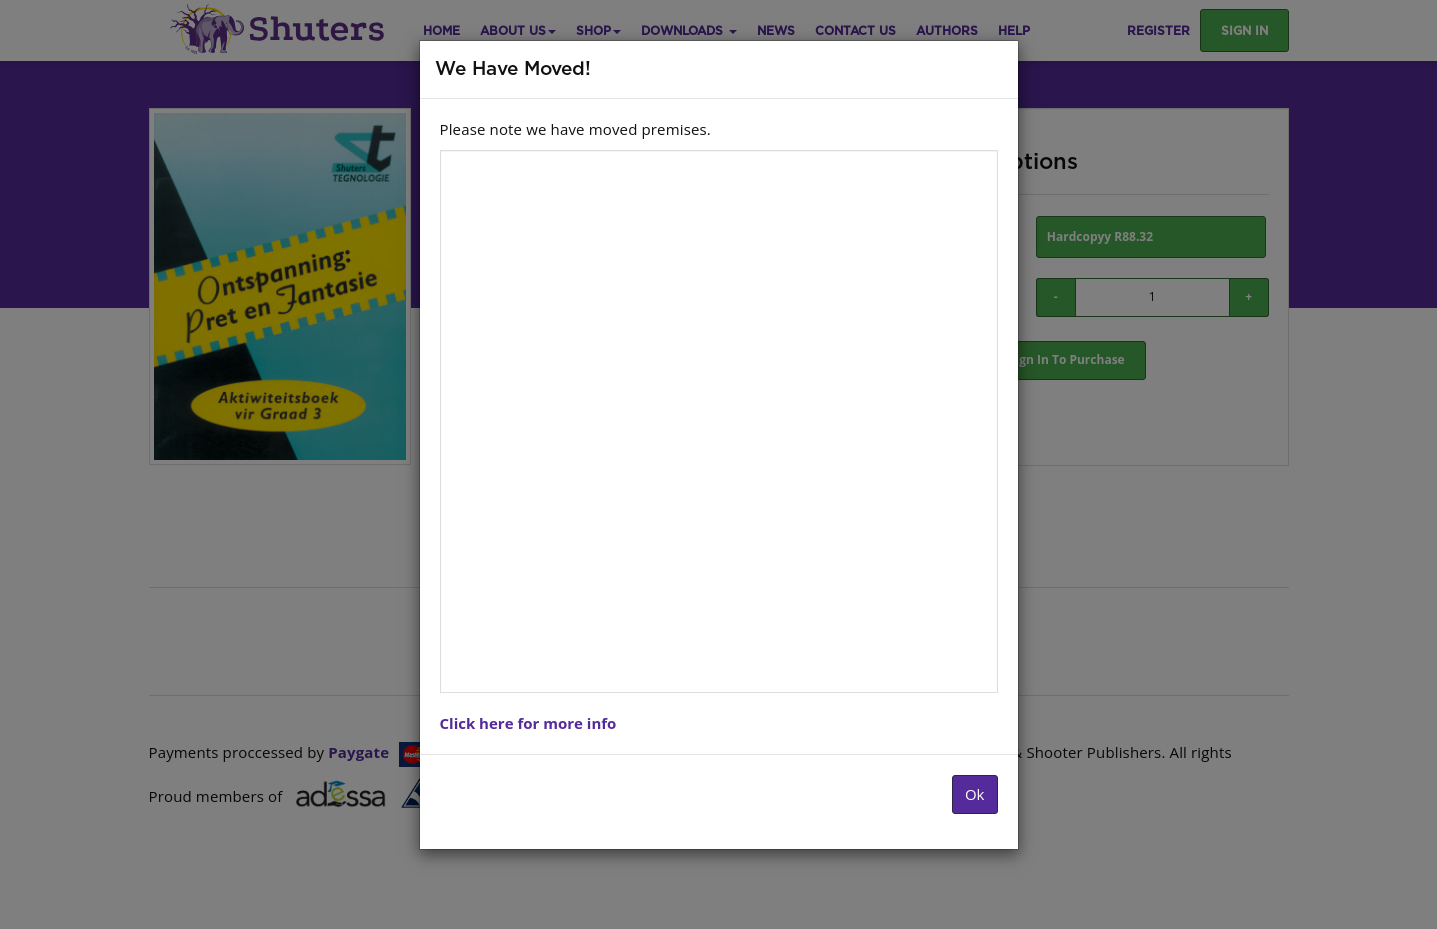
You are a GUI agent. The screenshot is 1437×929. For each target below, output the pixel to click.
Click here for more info (528, 723)
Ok (975, 794)
